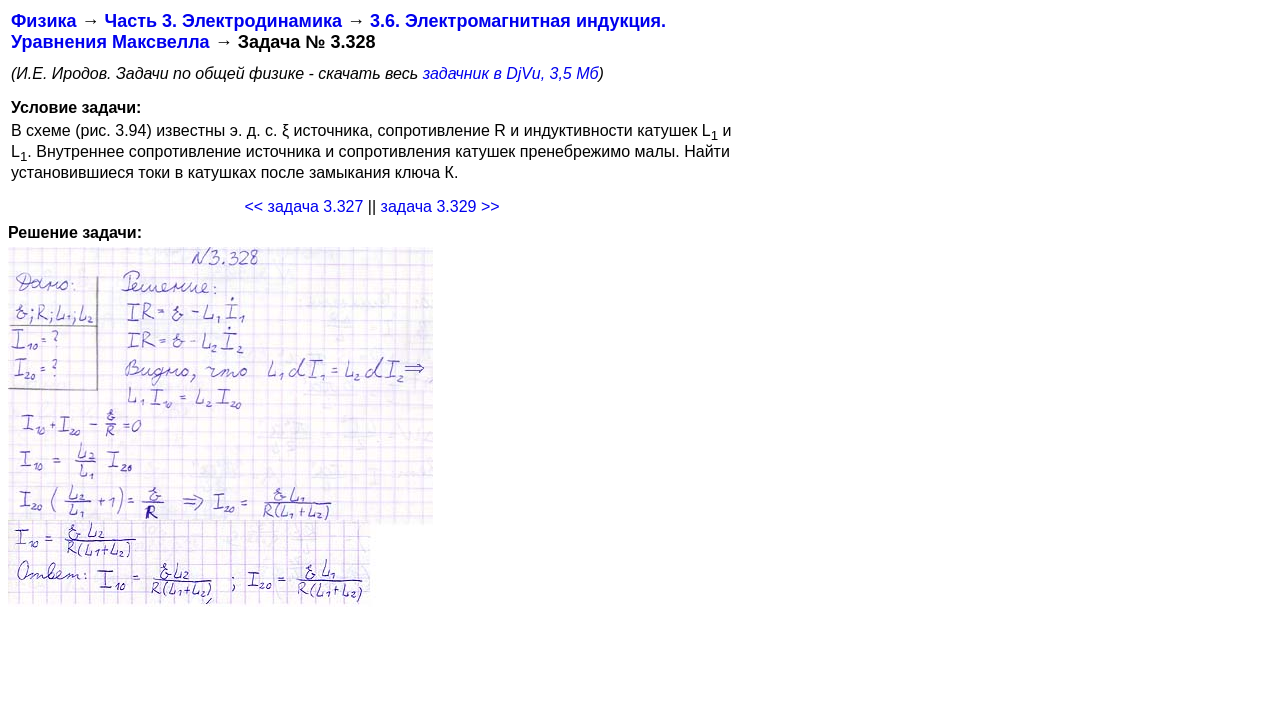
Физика (43, 21)
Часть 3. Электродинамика (222, 21)
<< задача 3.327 (303, 206)
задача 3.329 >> (440, 206)
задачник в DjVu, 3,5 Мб (511, 73)
